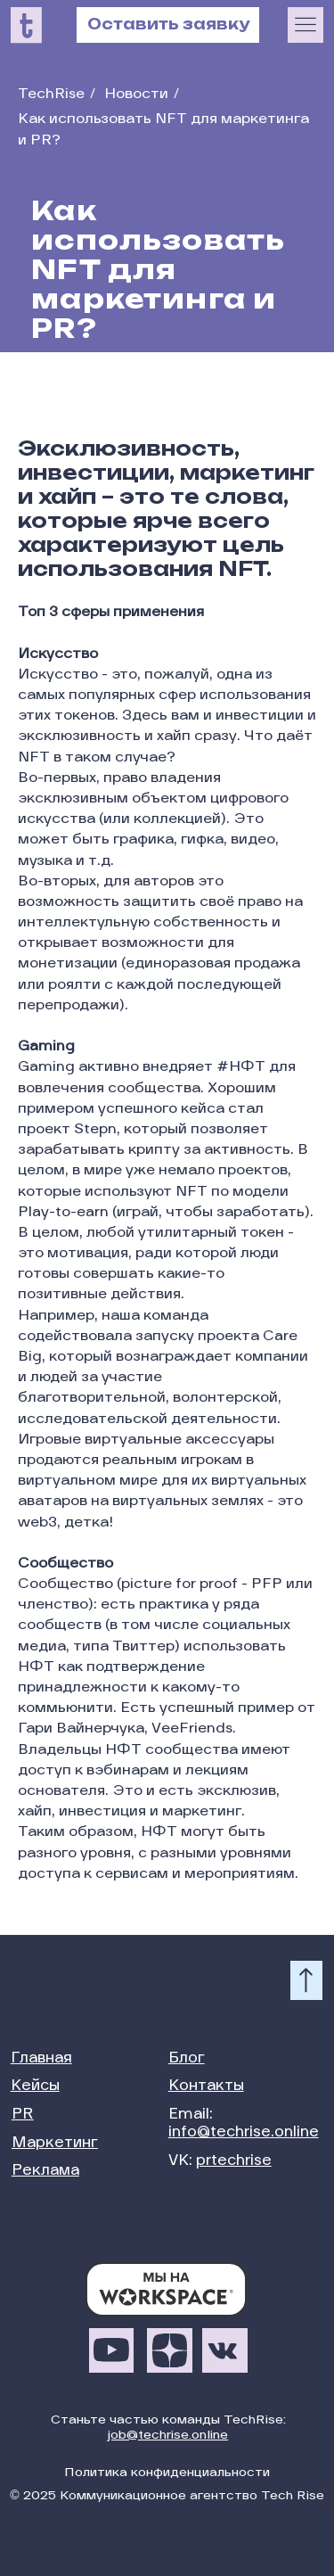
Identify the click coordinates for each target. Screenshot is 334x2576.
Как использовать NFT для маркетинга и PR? (163, 130)
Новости (136, 95)
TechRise (51, 95)
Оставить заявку (168, 24)
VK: (220, 2161)
